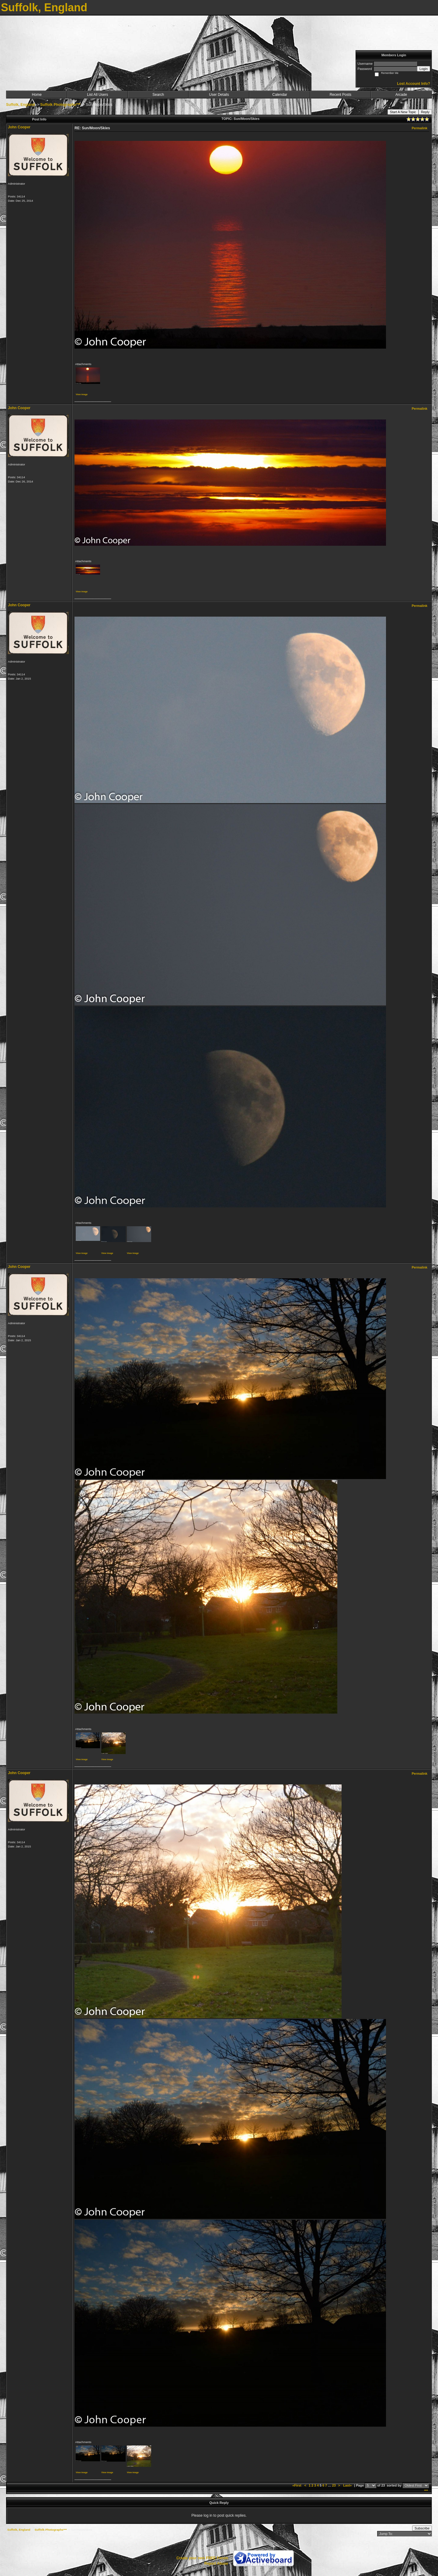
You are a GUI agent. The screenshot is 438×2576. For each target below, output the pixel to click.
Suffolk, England (20, 105)
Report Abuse (216, 2563)
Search (158, 94)
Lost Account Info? (413, 84)
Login (423, 69)
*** (426, 2491)
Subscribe (422, 2528)
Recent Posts (340, 94)
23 (334, 2485)
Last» (348, 2485)
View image (82, 394)
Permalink (419, 128)
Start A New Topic (403, 112)
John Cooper (19, 127)
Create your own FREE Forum (202, 2558)
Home (37, 94)
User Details (219, 94)
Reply (425, 112)
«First (297, 2485)
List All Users (97, 94)
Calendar (279, 94)
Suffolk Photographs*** (60, 105)
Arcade (401, 94)
